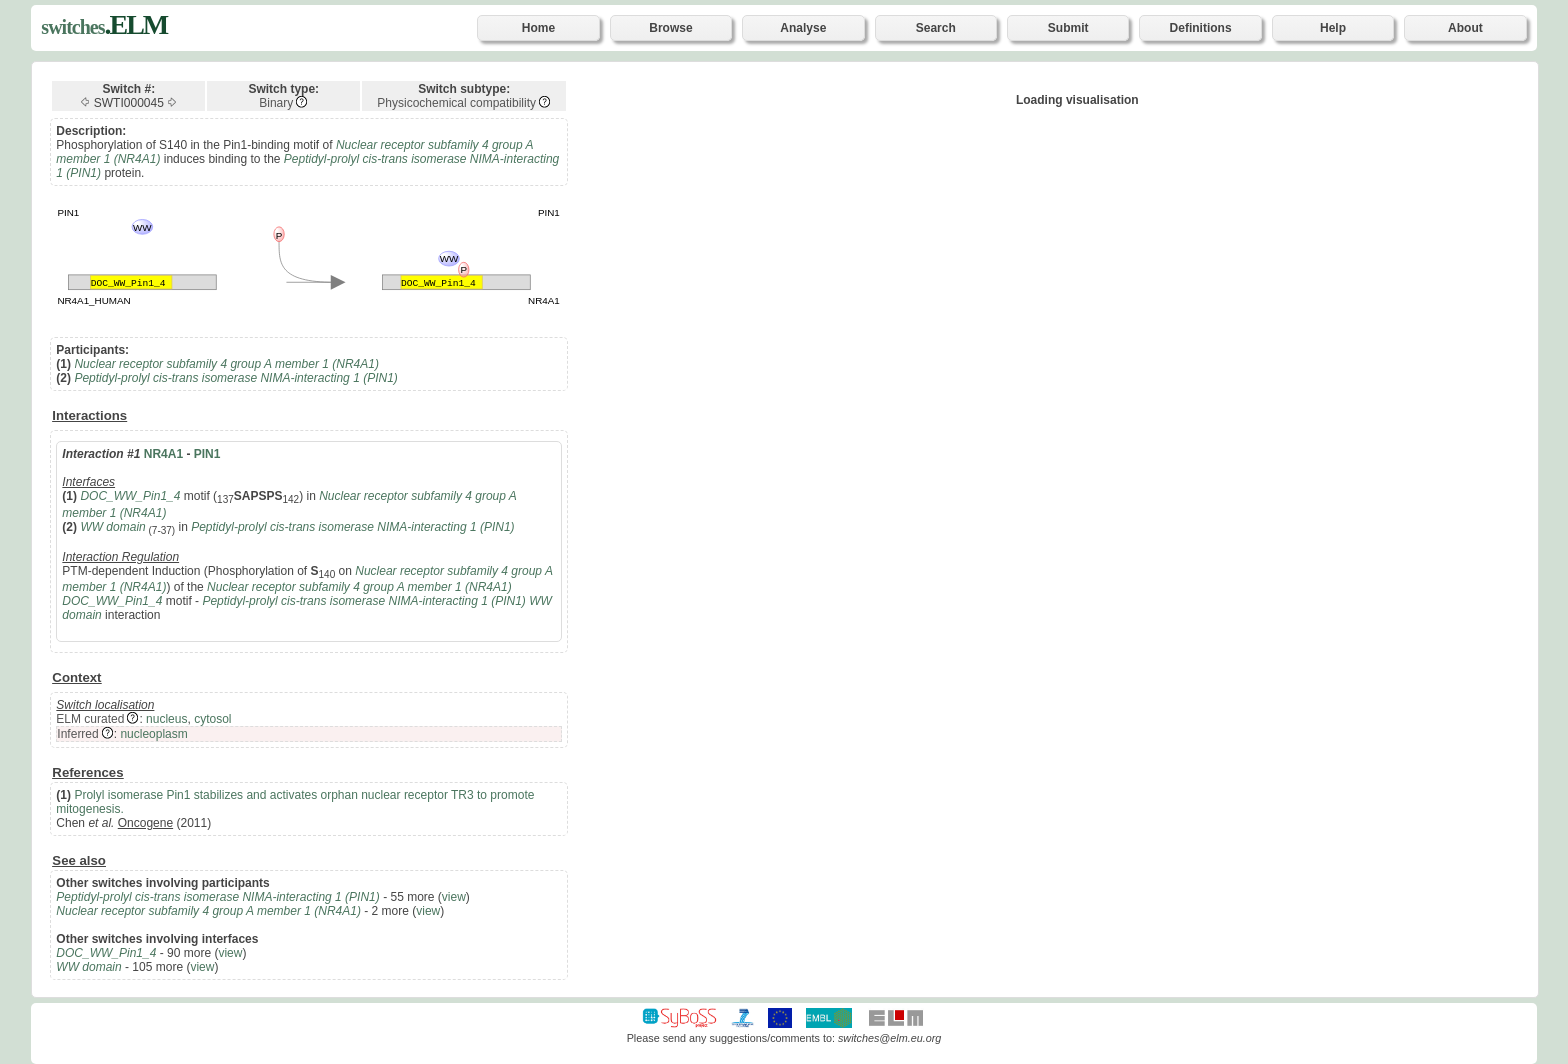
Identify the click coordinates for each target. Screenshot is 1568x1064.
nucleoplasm (153, 734)
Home (538, 28)
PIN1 (207, 454)
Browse (670, 28)
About (1465, 28)
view (454, 897)
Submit (1068, 28)
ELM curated (90, 719)
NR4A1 (163, 454)
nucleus (166, 719)
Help (1333, 28)
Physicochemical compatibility (456, 103)
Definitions (1201, 28)
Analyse (803, 28)
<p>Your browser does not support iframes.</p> (1077, 182)
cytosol (212, 719)
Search (936, 28)
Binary (276, 103)
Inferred (77, 734)
